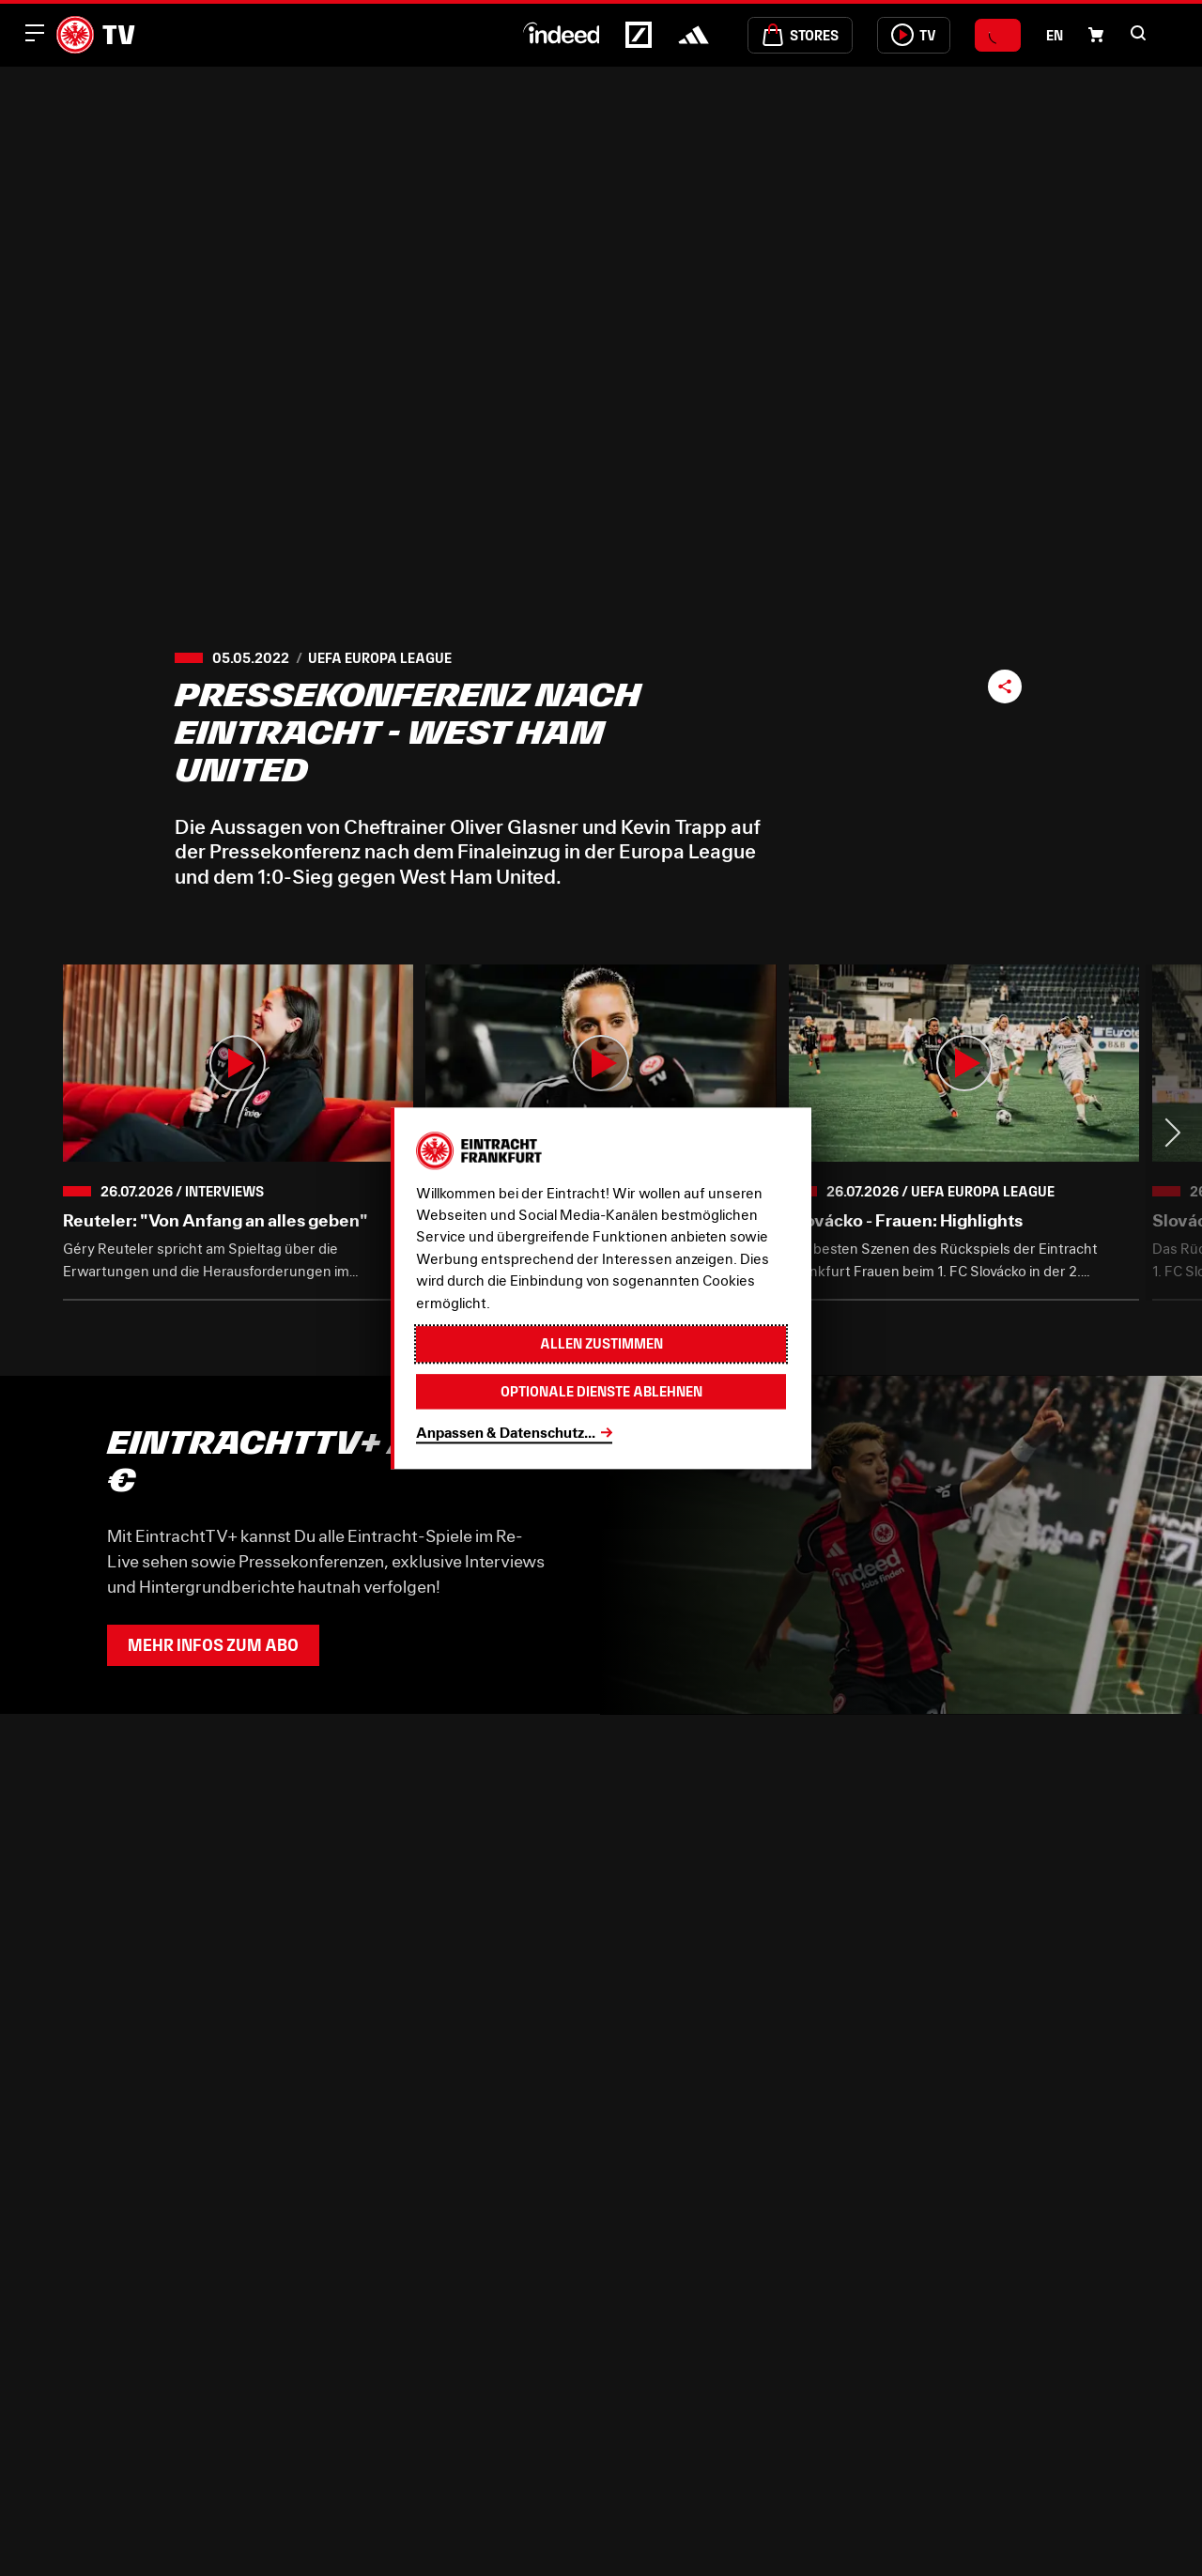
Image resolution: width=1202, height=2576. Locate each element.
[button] (1138, 32)
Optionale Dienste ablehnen (601, 1391)
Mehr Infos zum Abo (213, 1645)
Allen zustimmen (601, 1343)
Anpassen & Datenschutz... (505, 1432)
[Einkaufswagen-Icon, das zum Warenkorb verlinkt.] (1095, 34)
